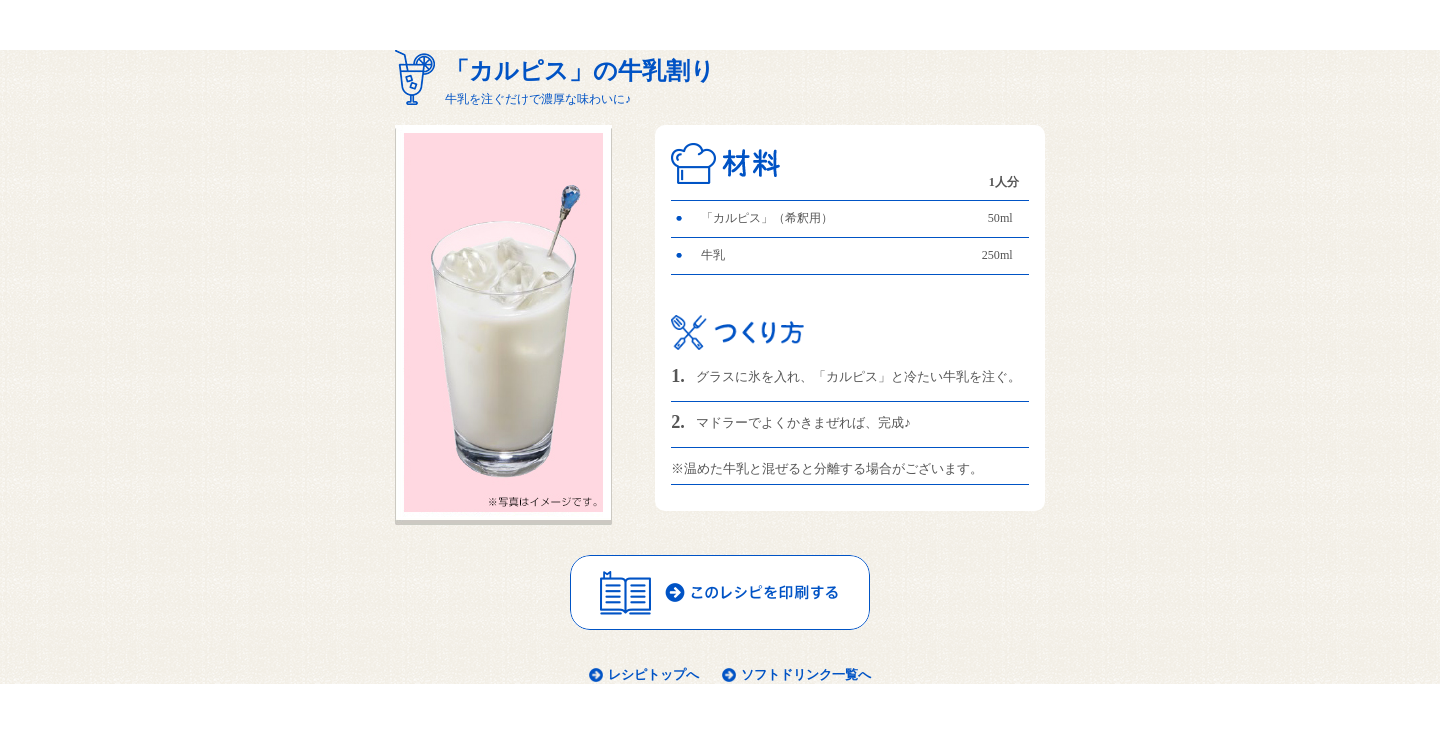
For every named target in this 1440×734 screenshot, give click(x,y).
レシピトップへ (653, 674)
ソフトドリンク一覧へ (806, 674)
